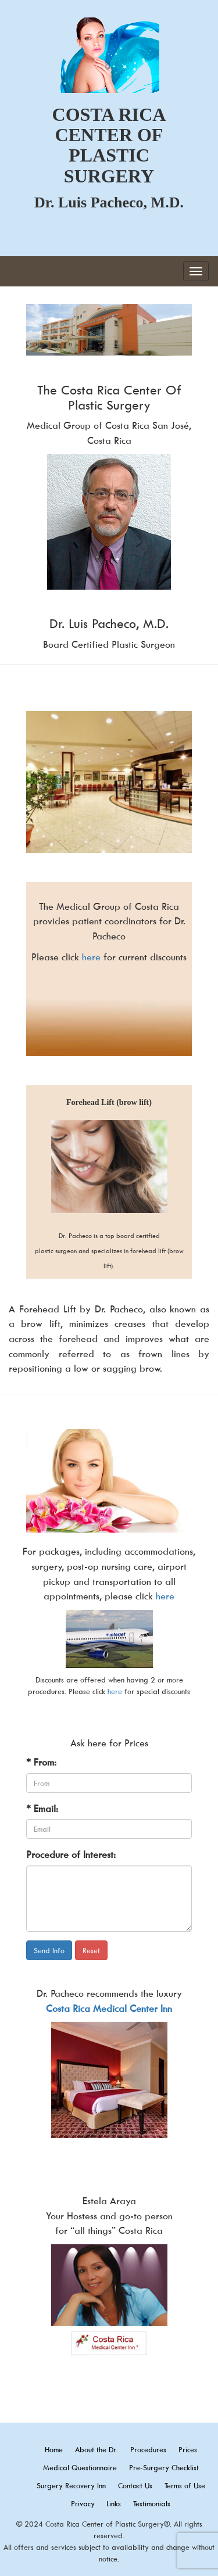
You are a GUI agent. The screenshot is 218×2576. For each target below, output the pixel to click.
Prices (187, 2449)
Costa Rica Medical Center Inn (109, 2008)
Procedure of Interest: (71, 1854)
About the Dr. (96, 2449)
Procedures (148, 2449)
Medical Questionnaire (80, 2467)
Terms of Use (185, 2485)
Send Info (49, 1950)
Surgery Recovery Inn (71, 2485)
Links (113, 2503)
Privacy (84, 2503)
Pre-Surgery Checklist (164, 2467)
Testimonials (151, 2503)
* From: (41, 1762)
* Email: (42, 1808)
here (91, 957)
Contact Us (135, 2485)
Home (54, 2449)
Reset (91, 1950)
